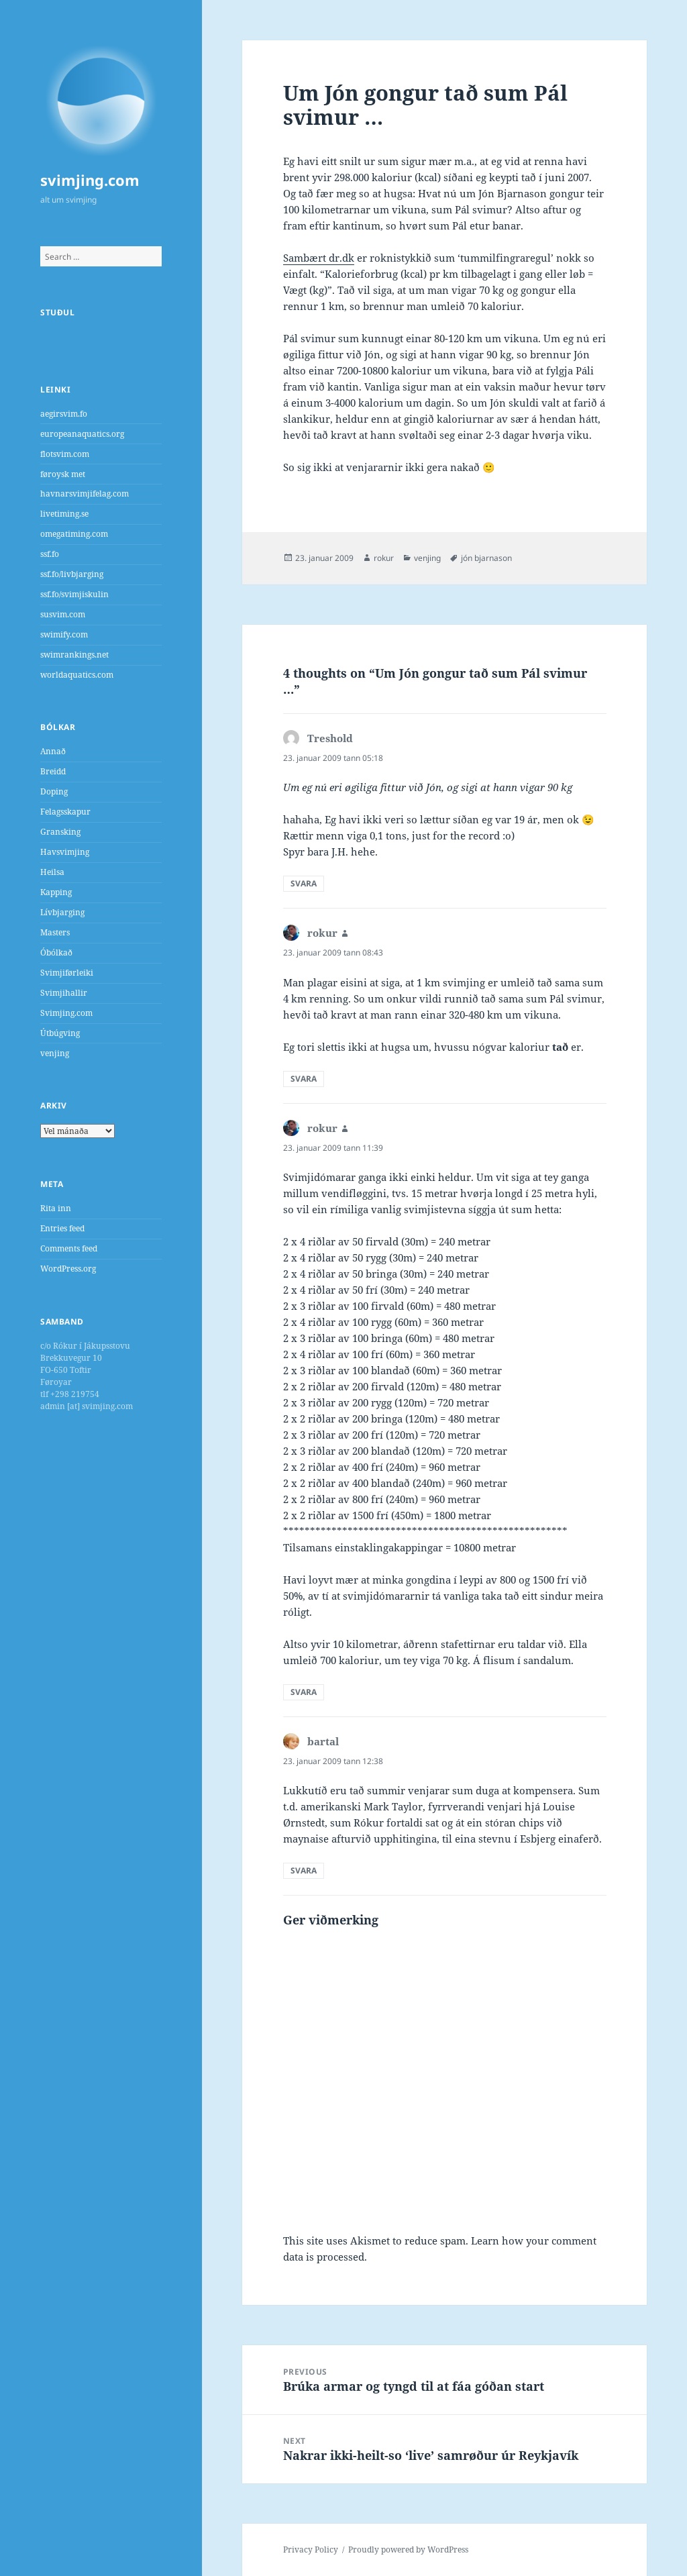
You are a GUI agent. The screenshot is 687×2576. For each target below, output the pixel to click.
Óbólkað (56, 952)
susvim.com (62, 614)
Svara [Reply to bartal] (303, 1870)
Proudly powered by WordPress (408, 2549)
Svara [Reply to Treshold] (303, 883)
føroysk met (62, 474)
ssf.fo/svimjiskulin (74, 594)
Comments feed (68, 1248)
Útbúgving (60, 1033)
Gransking (60, 831)
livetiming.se (64, 513)
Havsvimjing (64, 852)
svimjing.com (90, 180)
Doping (54, 791)
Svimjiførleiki (66, 972)
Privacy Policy (310, 2549)
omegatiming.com (74, 533)
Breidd (53, 771)
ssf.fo (49, 554)
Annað (53, 751)
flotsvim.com (64, 454)
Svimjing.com (66, 1013)
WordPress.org (68, 1268)
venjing (54, 1053)
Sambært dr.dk (318, 257)
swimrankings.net (74, 654)
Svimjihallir (63, 992)
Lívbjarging (62, 912)
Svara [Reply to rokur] (303, 1078)
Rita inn (55, 1208)
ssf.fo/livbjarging (71, 574)
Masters (55, 932)
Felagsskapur (65, 811)
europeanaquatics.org (82, 434)
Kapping (56, 892)
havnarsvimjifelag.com (84, 493)
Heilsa (52, 872)
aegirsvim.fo (63, 413)
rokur (384, 558)
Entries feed (62, 1228)
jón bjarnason (486, 558)
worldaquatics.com (76, 674)
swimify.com (64, 634)
